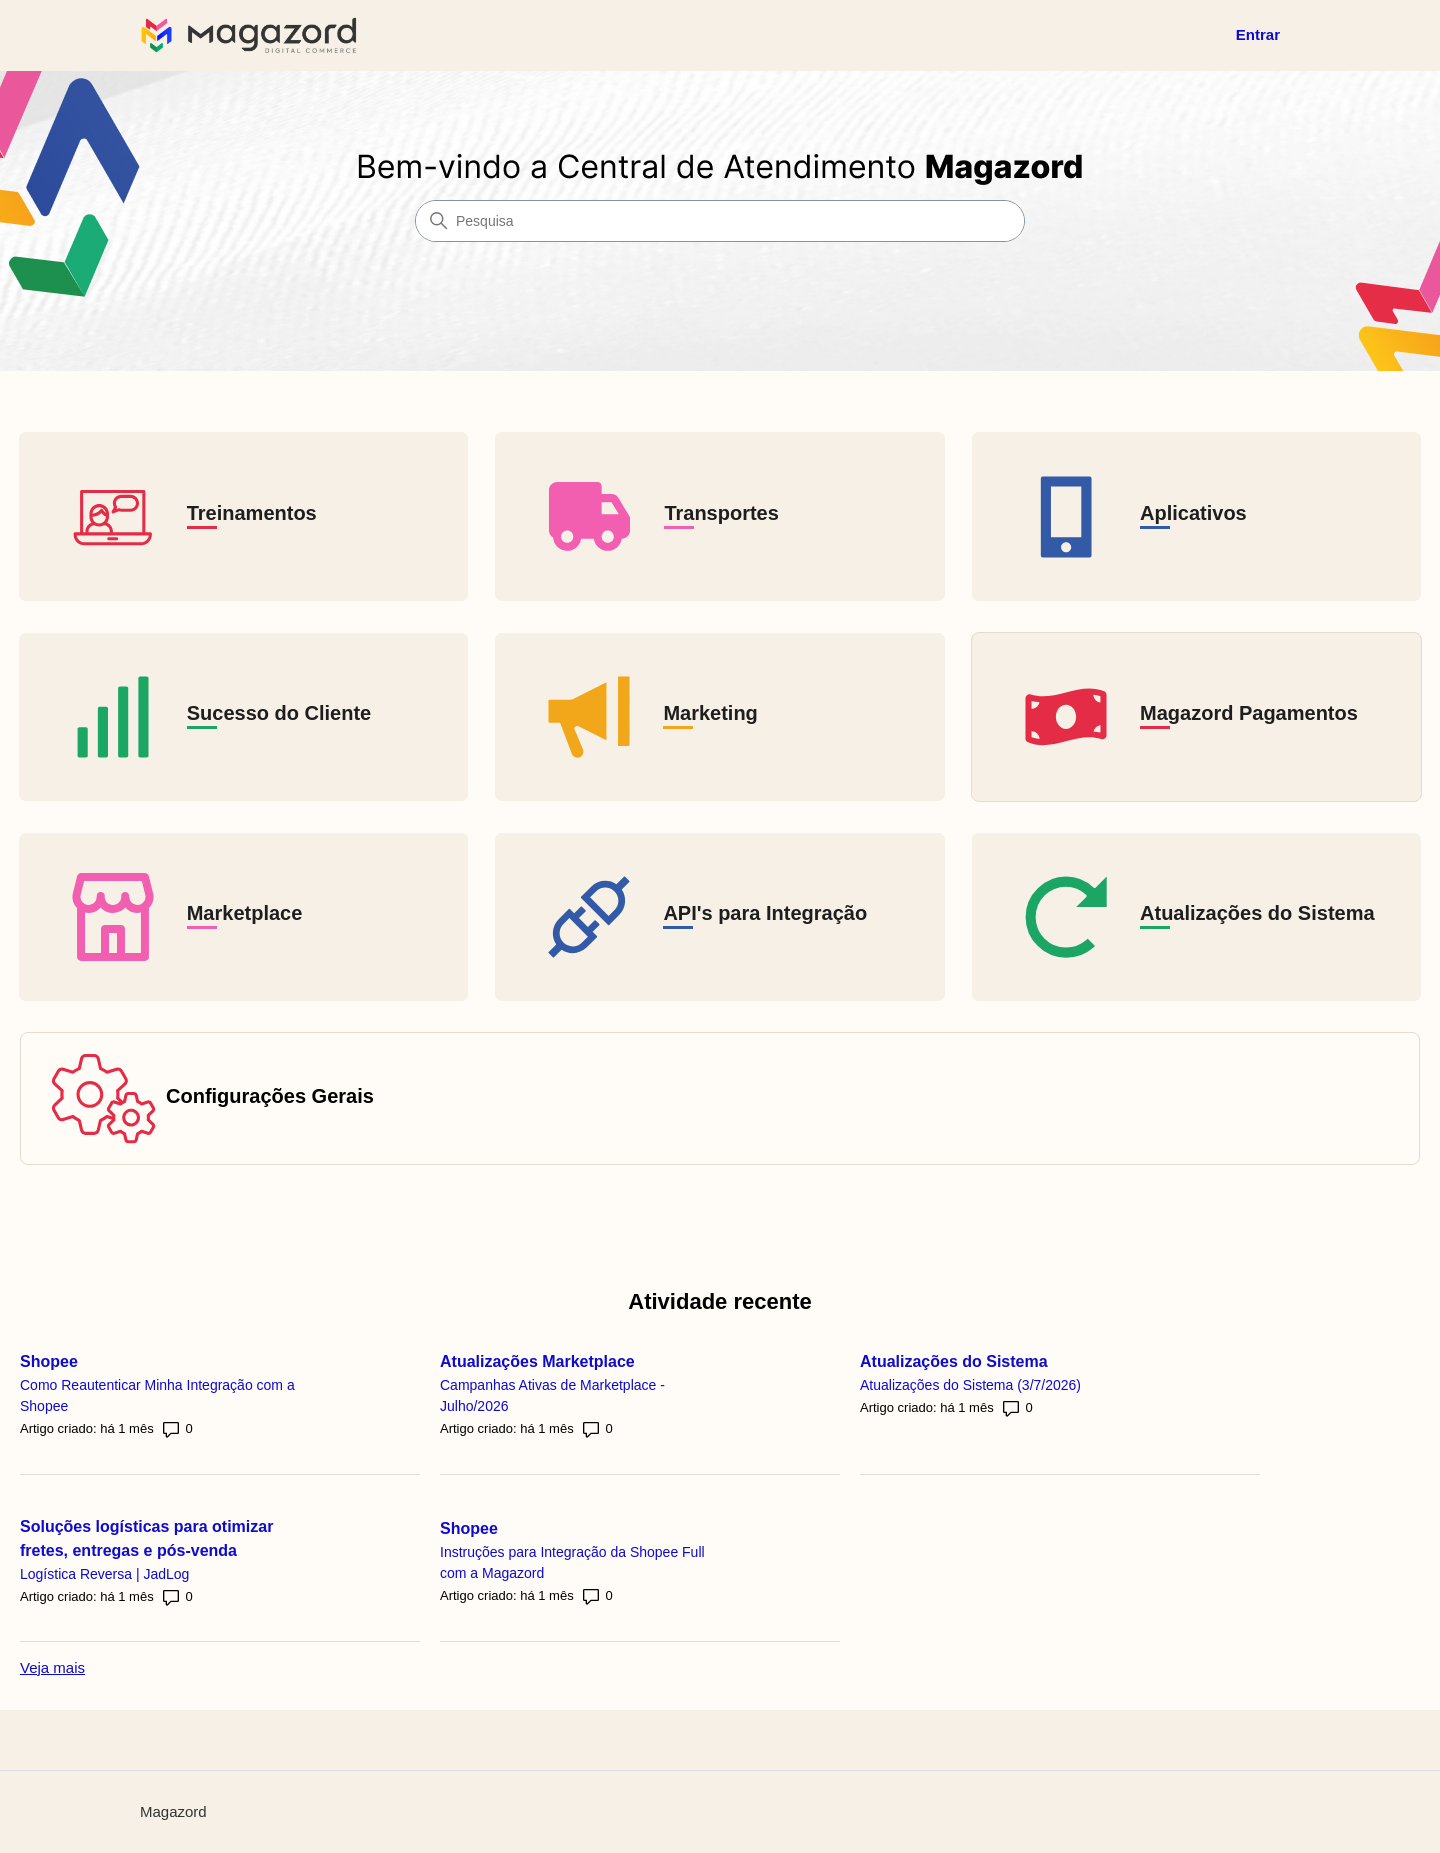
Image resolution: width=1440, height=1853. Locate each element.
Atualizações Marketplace (552, 1356)
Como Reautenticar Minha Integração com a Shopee (151, 1390)
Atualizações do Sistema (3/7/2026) (985, 1380)
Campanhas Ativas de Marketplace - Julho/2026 (567, 1390)
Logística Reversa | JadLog (119, 1569)
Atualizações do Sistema (969, 1356)
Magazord (173, 1811)
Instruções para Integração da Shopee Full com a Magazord (574, 1557)
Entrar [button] (1258, 34)
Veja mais (52, 1667)
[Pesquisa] (720, 221)
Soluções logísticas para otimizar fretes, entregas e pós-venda (161, 1533)
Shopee (64, 1356)
